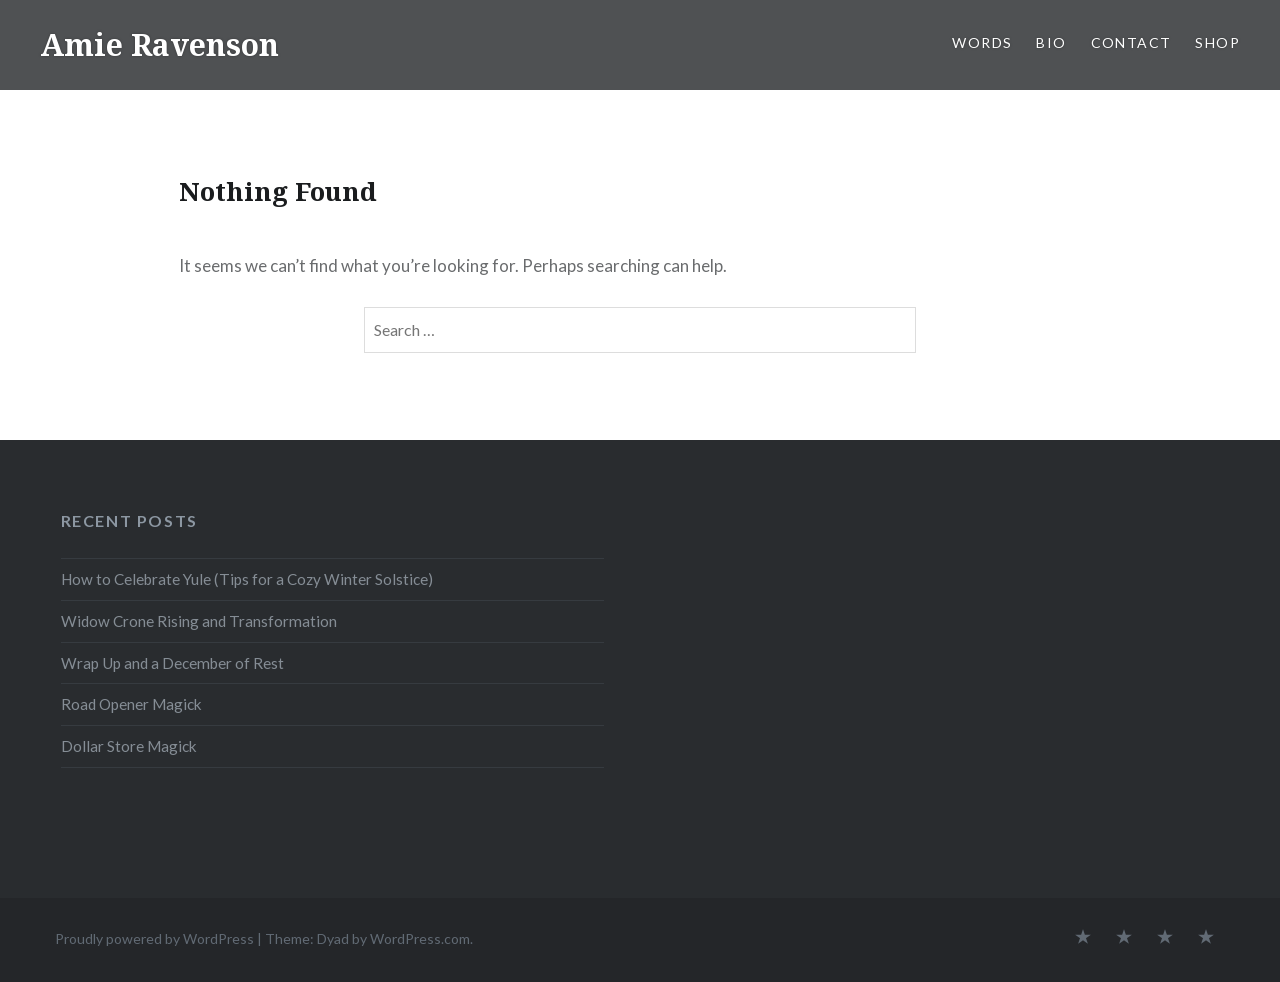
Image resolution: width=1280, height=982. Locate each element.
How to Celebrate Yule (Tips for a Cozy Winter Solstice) (247, 579)
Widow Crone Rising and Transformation (199, 621)
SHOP (1217, 42)
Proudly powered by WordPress (154, 938)
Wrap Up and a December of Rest (172, 663)
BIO (1051, 42)
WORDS (982, 42)
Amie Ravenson (159, 44)
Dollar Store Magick (129, 746)
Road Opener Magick (131, 704)
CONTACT (1131, 42)
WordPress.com (420, 938)
